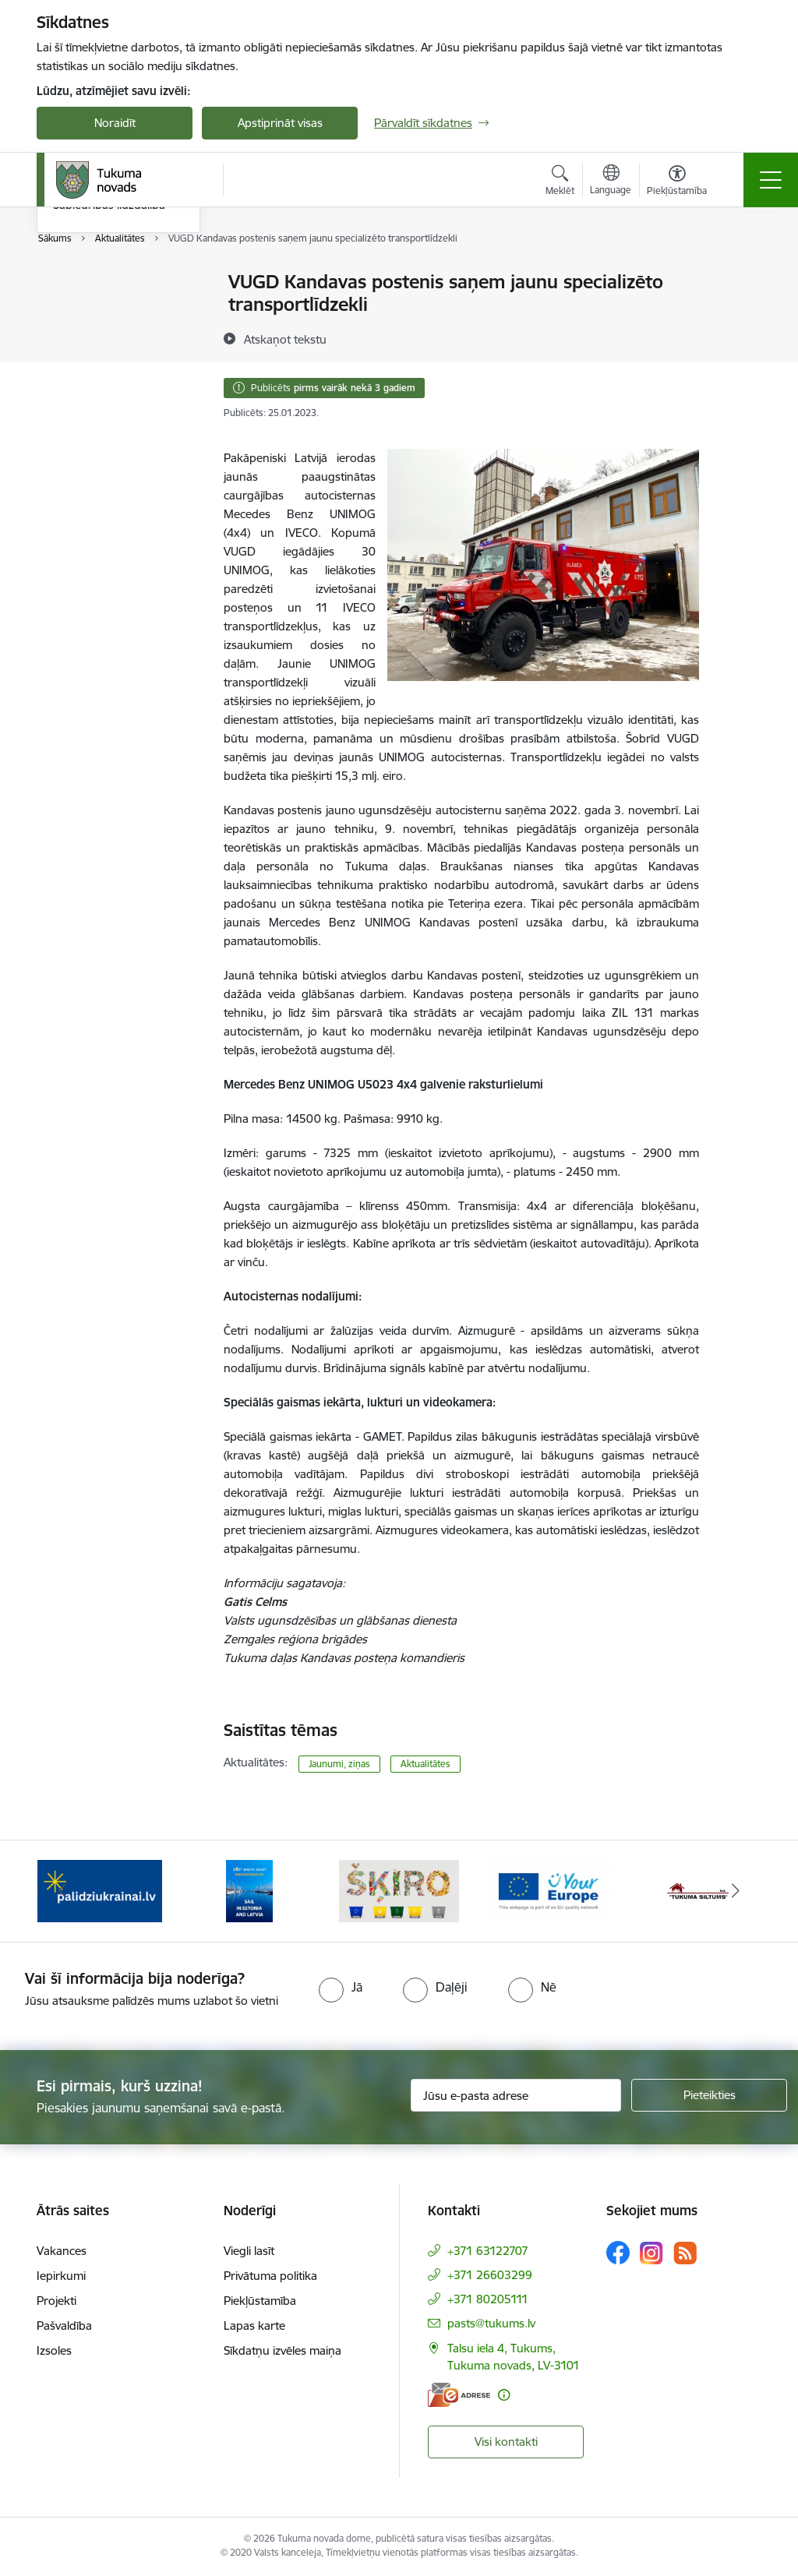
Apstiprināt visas (280, 122)
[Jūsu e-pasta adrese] (516, 2095)
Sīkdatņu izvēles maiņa (282, 2350)
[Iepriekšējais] (62, 1891)
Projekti (56, 2300)
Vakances (62, 2250)
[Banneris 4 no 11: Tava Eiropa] (549, 1890)
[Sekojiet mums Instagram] (651, 2253)
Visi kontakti (506, 2441)
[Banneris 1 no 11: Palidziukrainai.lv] (99, 1890)
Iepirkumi (61, 2275)
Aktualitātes (425, 1764)
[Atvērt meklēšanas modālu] (560, 182)
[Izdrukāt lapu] (739, 275)
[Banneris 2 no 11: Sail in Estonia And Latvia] (249, 1890)
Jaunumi (75, 309)
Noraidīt (115, 122)
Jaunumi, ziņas (339, 1764)
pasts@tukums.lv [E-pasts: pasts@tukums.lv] (491, 2323)
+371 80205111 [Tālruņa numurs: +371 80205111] (487, 2299)
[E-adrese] (459, 2395)
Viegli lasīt (249, 2250)
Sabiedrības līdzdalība (109, 391)
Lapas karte (254, 2325)
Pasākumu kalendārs (108, 283)
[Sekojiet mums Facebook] (618, 2252)
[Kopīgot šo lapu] (739, 314)
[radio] (340, 1987)
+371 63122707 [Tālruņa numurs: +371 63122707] (487, 2250)
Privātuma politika (270, 2275)
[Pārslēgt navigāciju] (770, 180)
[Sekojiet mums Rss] (685, 2253)
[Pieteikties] (709, 2095)
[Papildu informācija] (504, 2395)
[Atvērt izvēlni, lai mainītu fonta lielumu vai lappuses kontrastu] (677, 182)
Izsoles (54, 2350)
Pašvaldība (64, 2325)
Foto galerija (85, 364)
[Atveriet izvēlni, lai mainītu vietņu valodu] (610, 181)
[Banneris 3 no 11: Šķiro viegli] (399, 1890)
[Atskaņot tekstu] (285, 339)
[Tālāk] (735, 1891)
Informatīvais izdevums (113, 337)
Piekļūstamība (260, 2300)
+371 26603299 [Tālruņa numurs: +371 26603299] (489, 2274)
